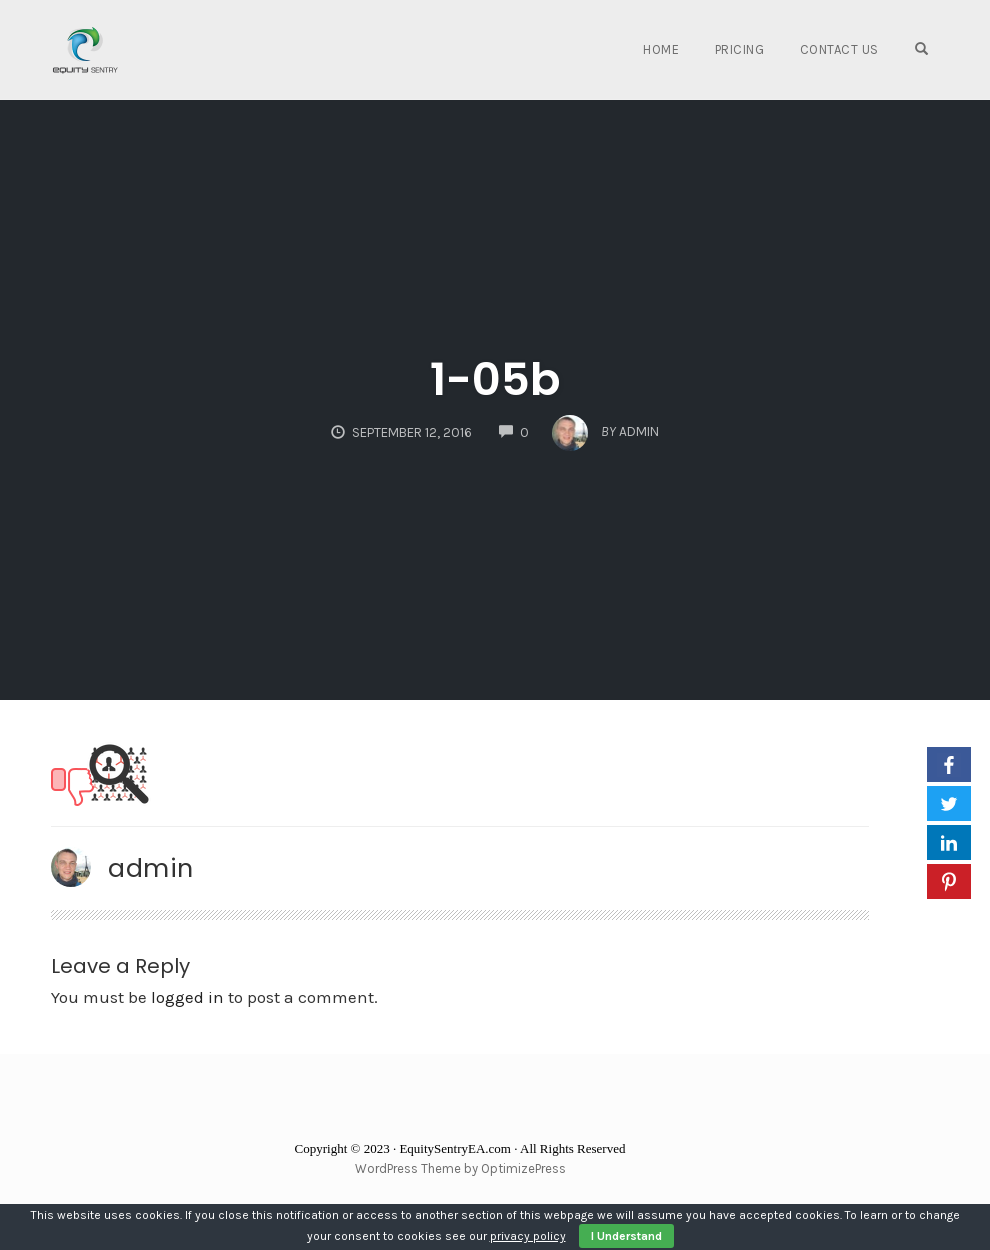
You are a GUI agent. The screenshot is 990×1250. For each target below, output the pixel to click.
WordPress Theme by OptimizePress (460, 1168)
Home (661, 49)
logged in (187, 997)
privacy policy (528, 1236)
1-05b (495, 379)
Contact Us (839, 49)
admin (151, 868)
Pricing (740, 49)
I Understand (626, 1236)
